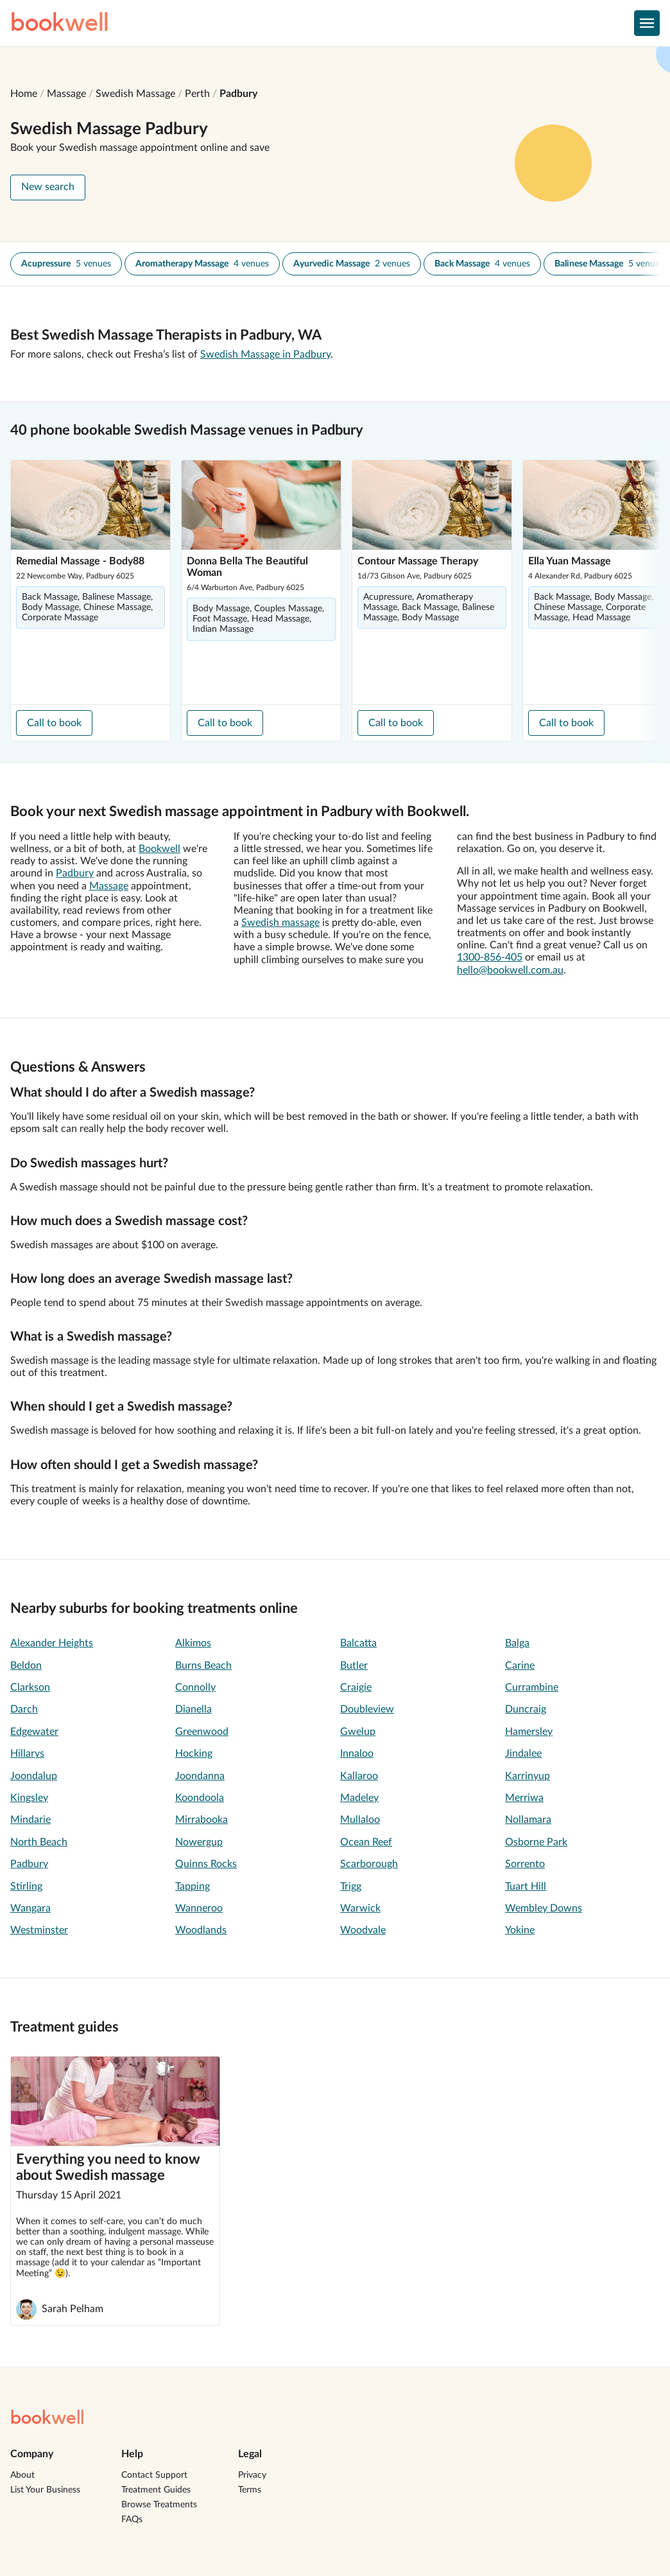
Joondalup (33, 1776)
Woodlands (201, 1930)
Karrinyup (527, 1776)
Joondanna (200, 1776)
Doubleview (367, 1709)
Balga (517, 1643)
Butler (354, 1665)
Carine (520, 1665)
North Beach (38, 1842)
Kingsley (29, 1798)
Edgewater (34, 1732)
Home (23, 94)
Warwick (360, 1908)
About (22, 2475)
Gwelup (357, 1732)
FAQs (131, 2519)
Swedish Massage (135, 94)
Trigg (350, 1886)
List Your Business (45, 2489)
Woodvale (363, 1930)
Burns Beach (203, 1665)
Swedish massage (280, 923)
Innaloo (357, 1753)
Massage (66, 94)
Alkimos (193, 1643)
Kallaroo (359, 1776)
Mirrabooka (201, 1820)
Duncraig (525, 1709)
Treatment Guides (156, 2489)
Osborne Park (536, 1842)
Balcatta (358, 1643)
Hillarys (27, 1753)
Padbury (238, 94)
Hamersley (529, 1732)
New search (47, 187)
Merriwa (524, 1798)
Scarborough (369, 1864)
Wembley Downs (543, 1908)
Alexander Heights (51, 1643)
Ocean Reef (366, 1842)
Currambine (531, 1687)
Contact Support (154, 2475)
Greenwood (201, 1732)
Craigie (356, 1687)
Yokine (520, 1930)
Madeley (359, 1798)
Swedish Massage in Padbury (265, 354)
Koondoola (199, 1798)
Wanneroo (199, 1908)
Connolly (195, 1687)
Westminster (39, 1930)
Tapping (192, 1886)
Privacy (252, 2475)
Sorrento (525, 1864)
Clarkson (30, 1687)
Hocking (193, 1753)
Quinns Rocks (206, 1864)
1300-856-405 (489, 957)
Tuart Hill (525, 1886)
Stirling (26, 1886)
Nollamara (528, 1820)
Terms (249, 2489)
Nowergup (199, 1842)
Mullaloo (360, 1820)
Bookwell (159, 849)
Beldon (26, 1665)
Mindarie (30, 1820)
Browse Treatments (159, 2504)
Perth (197, 94)
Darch (24, 1709)
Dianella (193, 1709)
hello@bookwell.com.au (510, 970)
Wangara (30, 1908)
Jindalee (523, 1753)
